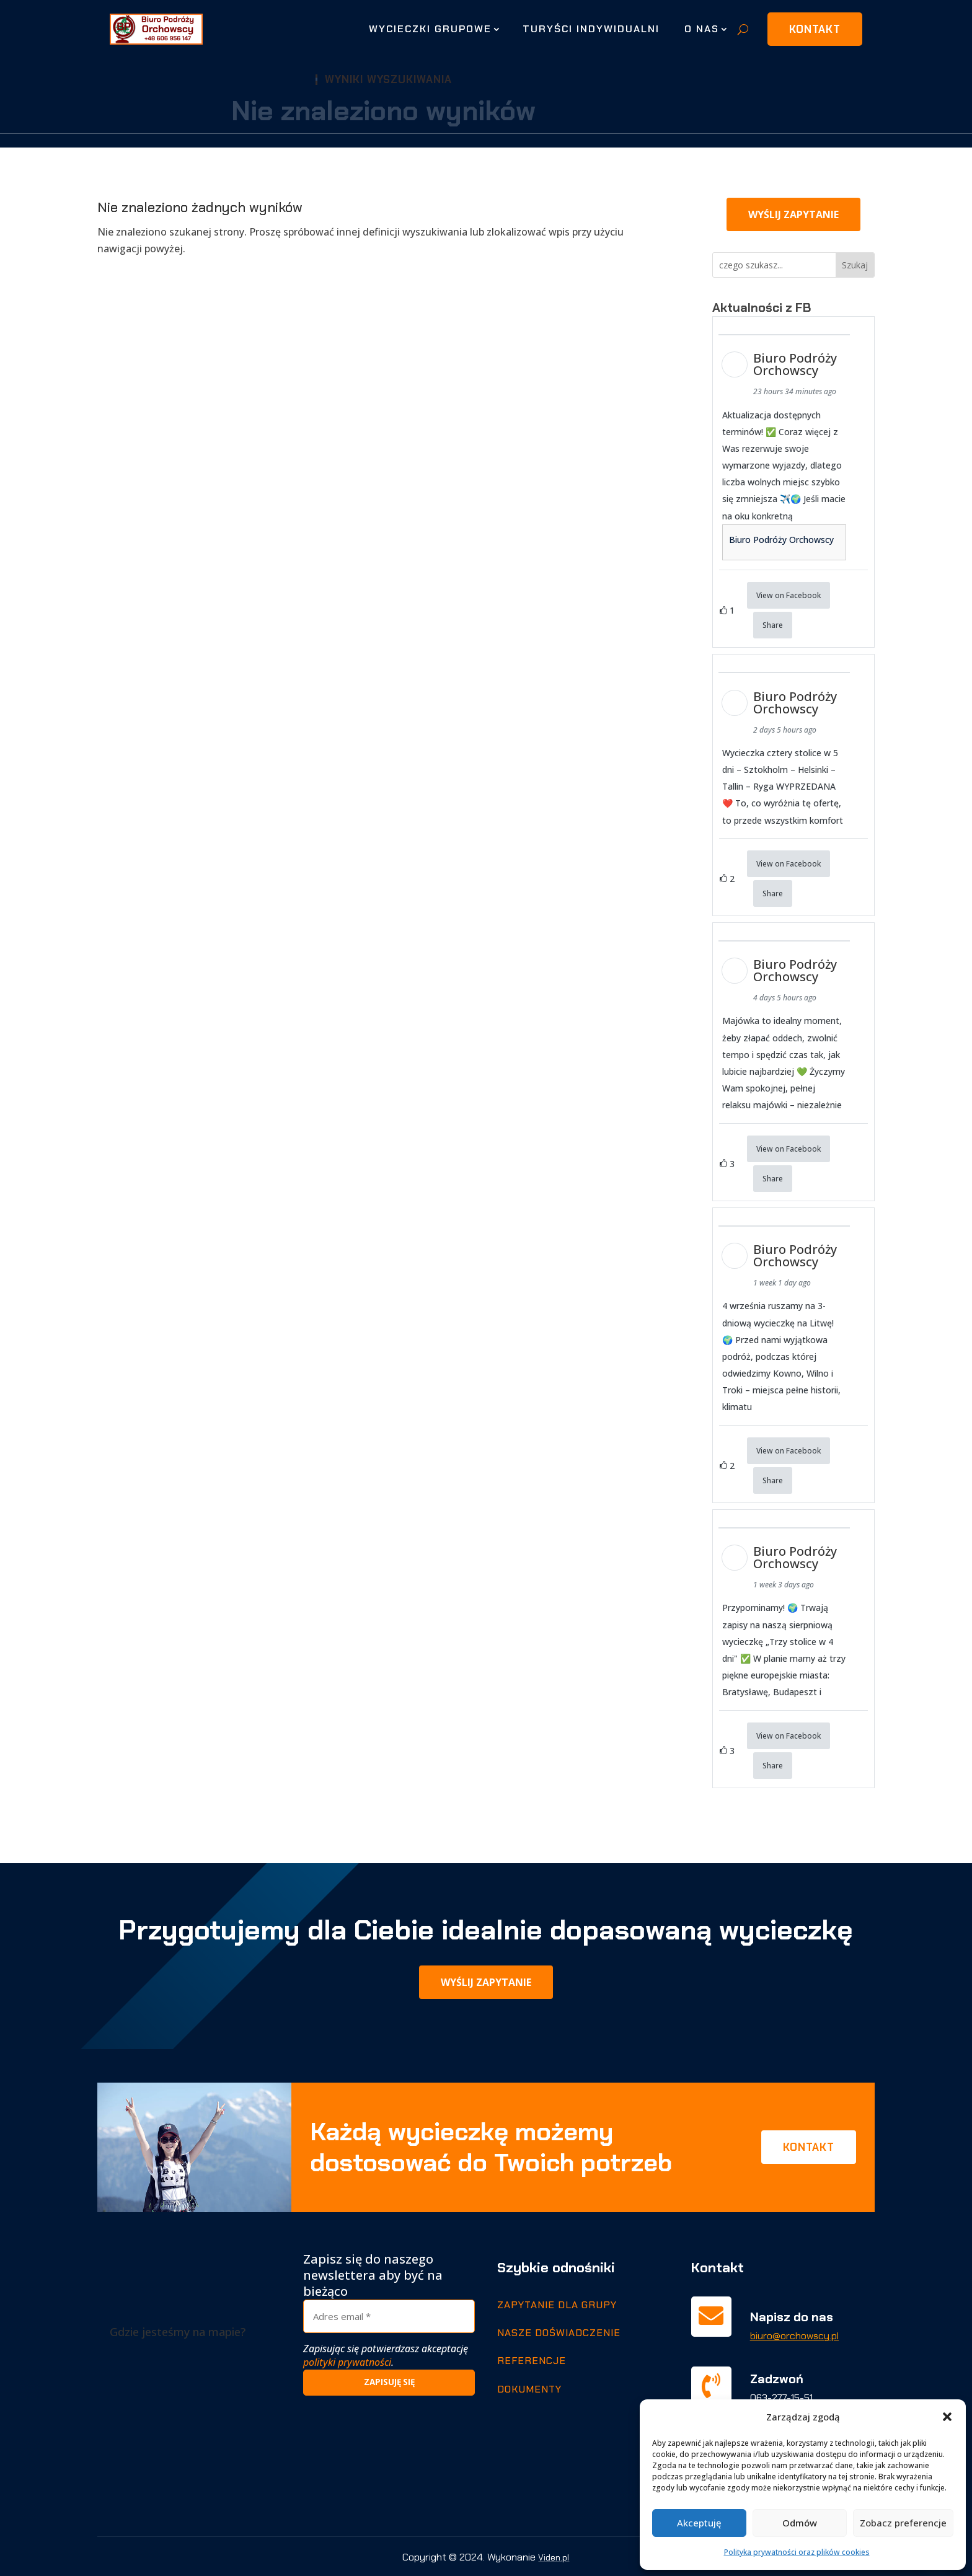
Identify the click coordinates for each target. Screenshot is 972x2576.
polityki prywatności (347, 2361)
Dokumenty (529, 2387)
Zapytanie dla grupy (557, 2303)
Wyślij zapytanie (793, 214)
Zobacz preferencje (903, 2522)
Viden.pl (553, 2555)
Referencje (531, 2359)
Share (772, 625)
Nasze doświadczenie (559, 2331)
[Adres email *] (388, 2315)
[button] (947, 2417)
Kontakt (815, 29)
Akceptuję (699, 2522)
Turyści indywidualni (591, 28)
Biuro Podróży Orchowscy (781, 539)
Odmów (799, 2522)
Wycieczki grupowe (430, 28)
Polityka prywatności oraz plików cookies (797, 2552)
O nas (701, 28)
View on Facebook (788, 595)
